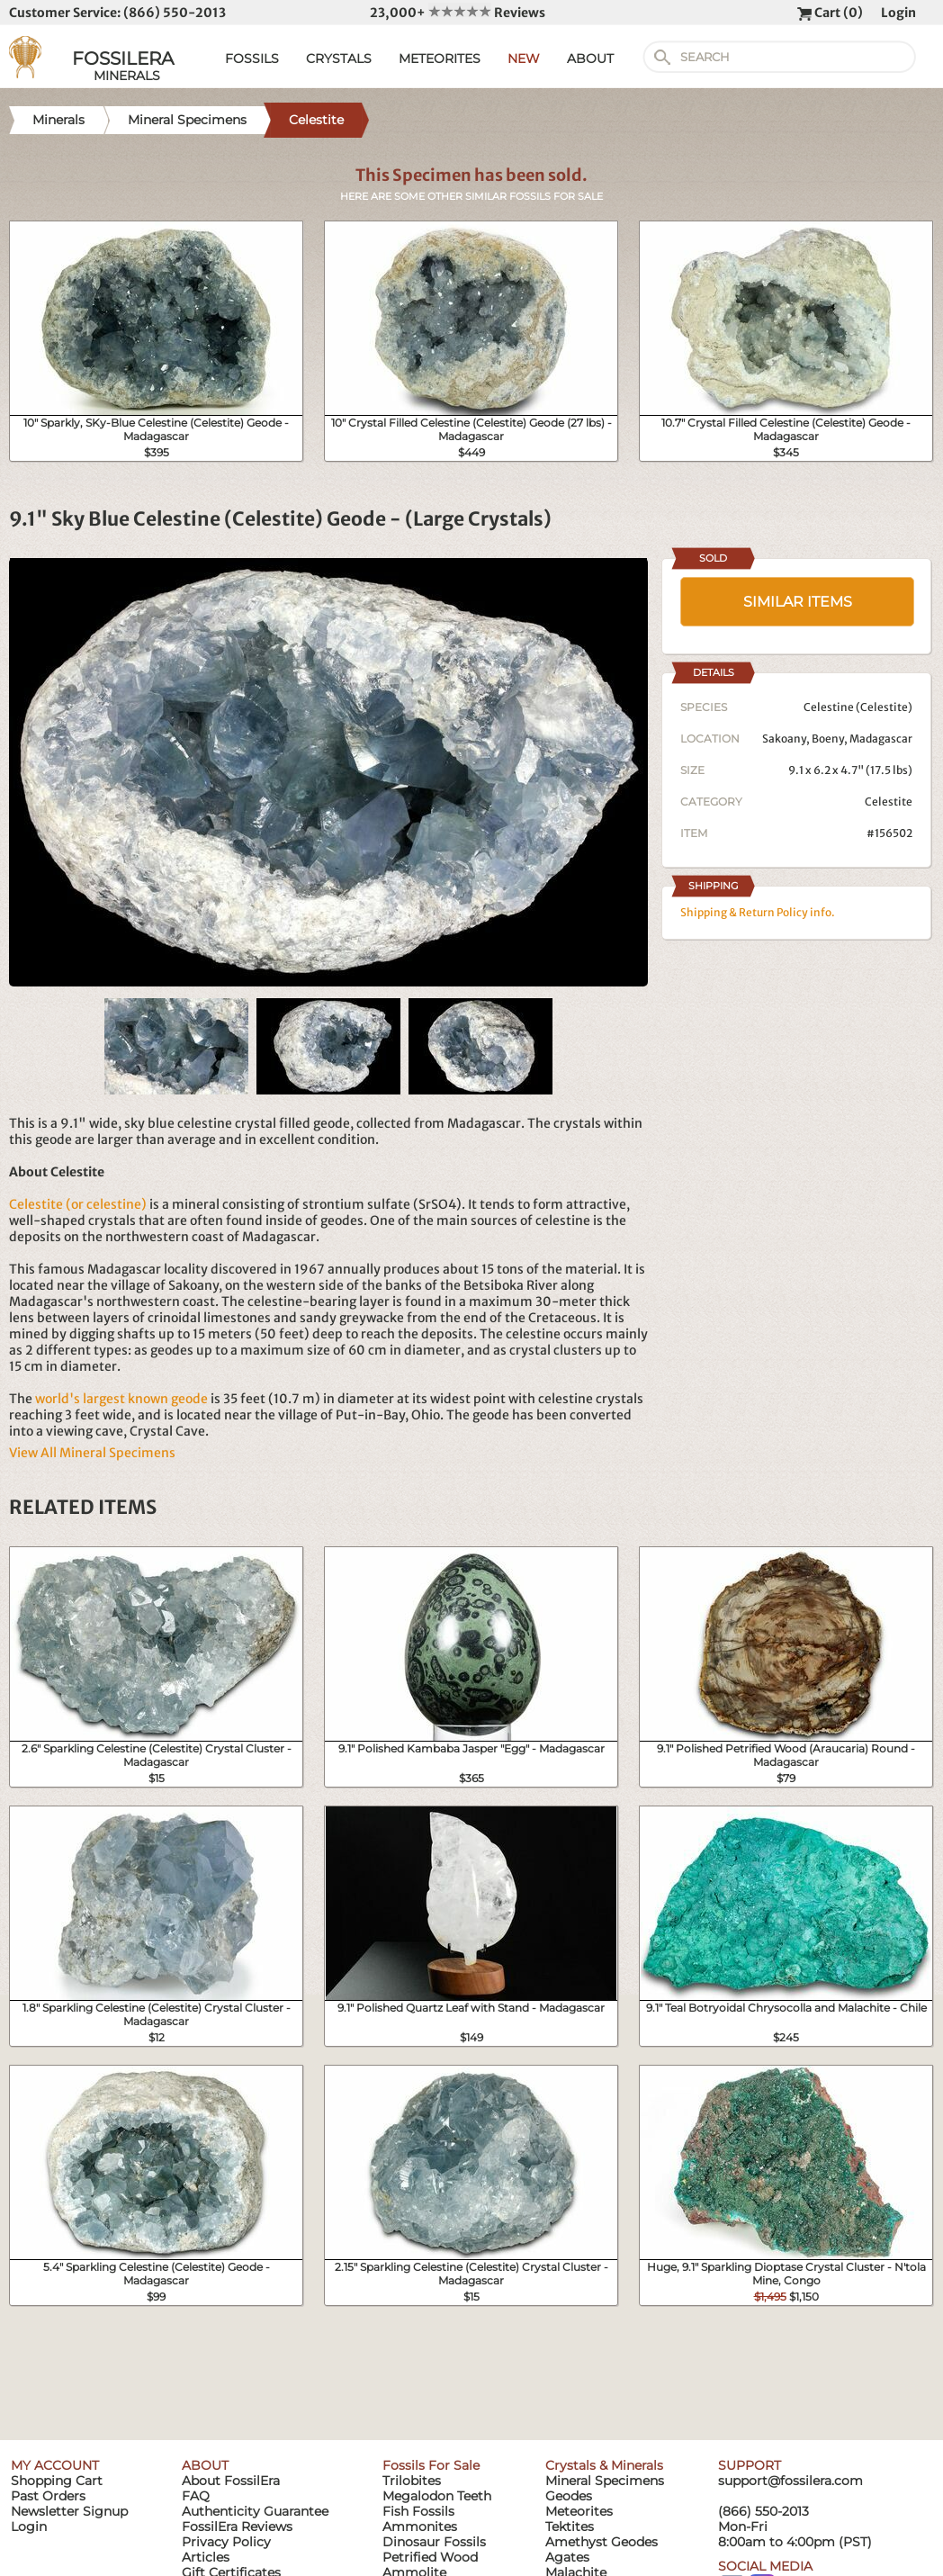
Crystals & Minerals (604, 2465)
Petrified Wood (430, 2557)
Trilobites (411, 2480)
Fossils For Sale (431, 2465)
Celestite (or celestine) (78, 1204)
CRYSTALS (339, 58)
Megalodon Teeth (436, 2496)
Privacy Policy (226, 2542)
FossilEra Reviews (237, 2526)
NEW (523, 58)
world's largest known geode (121, 1399)
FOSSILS (252, 58)
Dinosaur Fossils (434, 2542)
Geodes (568, 2496)
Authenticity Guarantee (255, 2511)
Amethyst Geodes (601, 2542)
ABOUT (590, 58)
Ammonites (419, 2526)
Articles (205, 2557)
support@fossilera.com (790, 2480)
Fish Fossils (418, 2511)
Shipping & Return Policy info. (757, 912)
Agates (567, 2557)
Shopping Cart (57, 2480)
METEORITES (439, 58)
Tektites (569, 2526)
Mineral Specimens (604, 2480)
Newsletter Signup (69, 2511)
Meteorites (579, 2511)
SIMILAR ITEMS (797, 601)
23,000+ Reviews (457, 13)
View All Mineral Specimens (92, 1453)
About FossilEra (231, 2480)
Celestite (888, 801)
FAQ (196, 2496)
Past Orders (48, 2496)
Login (898, 13)
